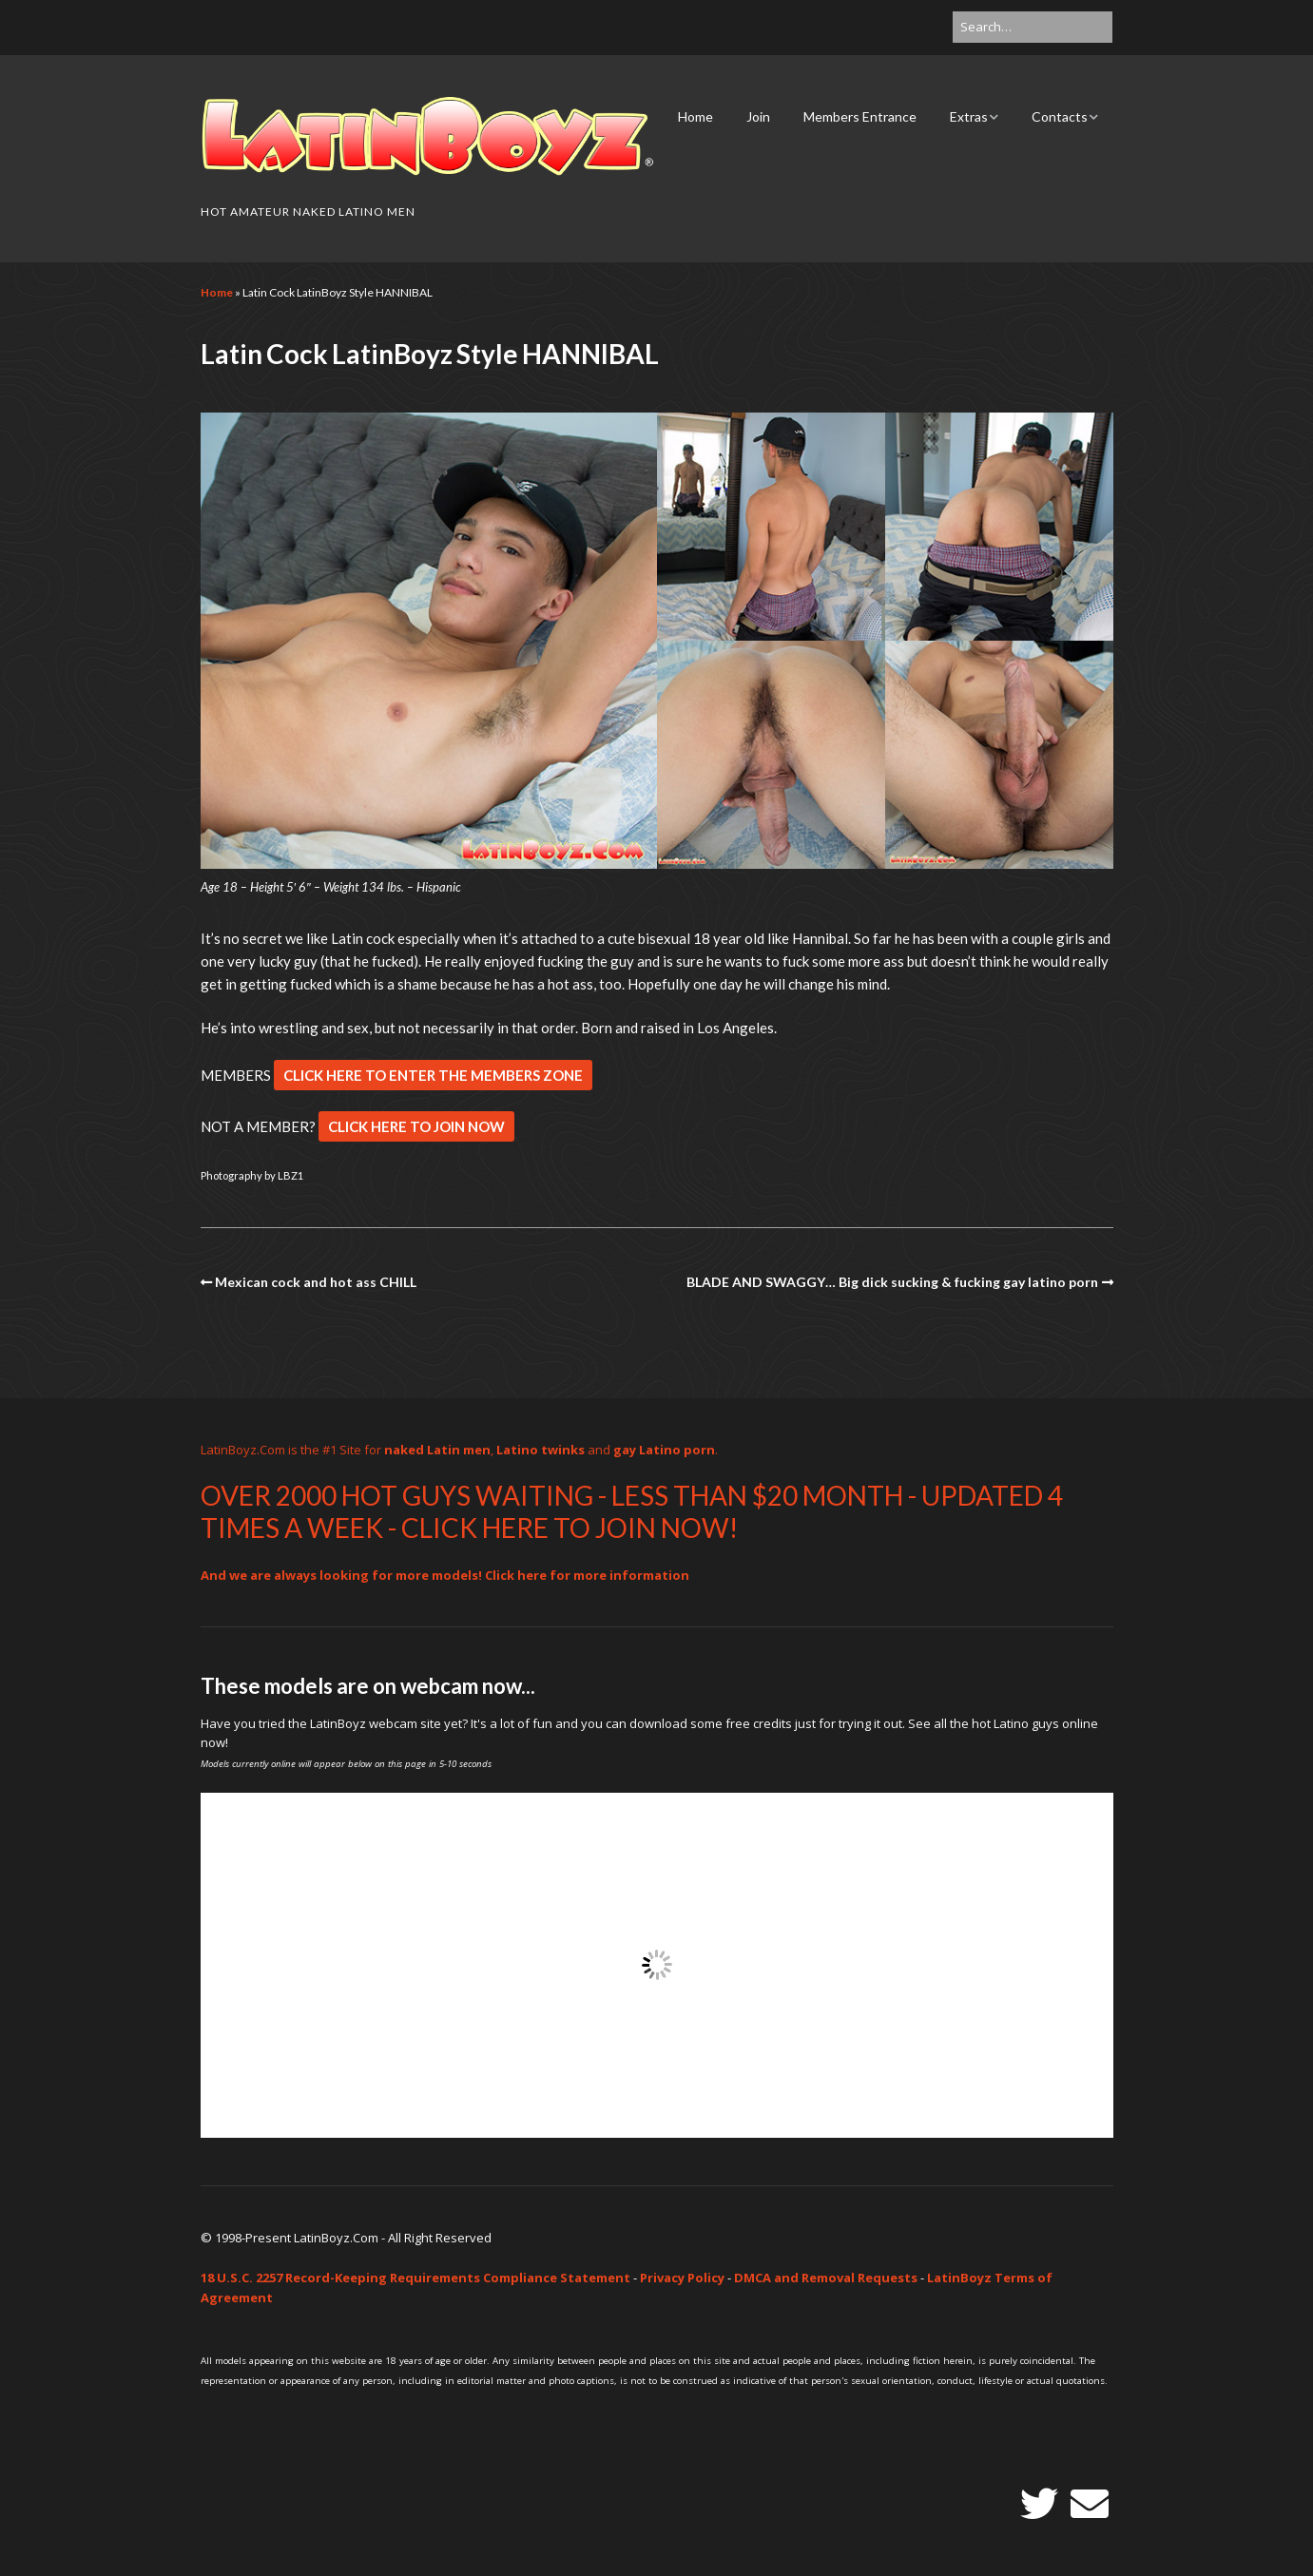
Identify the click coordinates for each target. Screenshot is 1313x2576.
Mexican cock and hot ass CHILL (315, 1282)
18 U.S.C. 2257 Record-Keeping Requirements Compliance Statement (415, 2277)
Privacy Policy (682, 2277)
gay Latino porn (664, 1449)
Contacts (1060, 116)
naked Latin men (437, 1449)
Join (758, 116)
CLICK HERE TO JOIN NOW (416, 1126)
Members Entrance (860, 116)
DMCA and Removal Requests (825, 2277)
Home (695, 116)
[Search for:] (1032, 27)
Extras (969, 116)
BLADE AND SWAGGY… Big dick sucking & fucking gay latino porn (892, 1282)
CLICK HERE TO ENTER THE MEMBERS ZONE (433, 1075)
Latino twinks (540, 1449)
